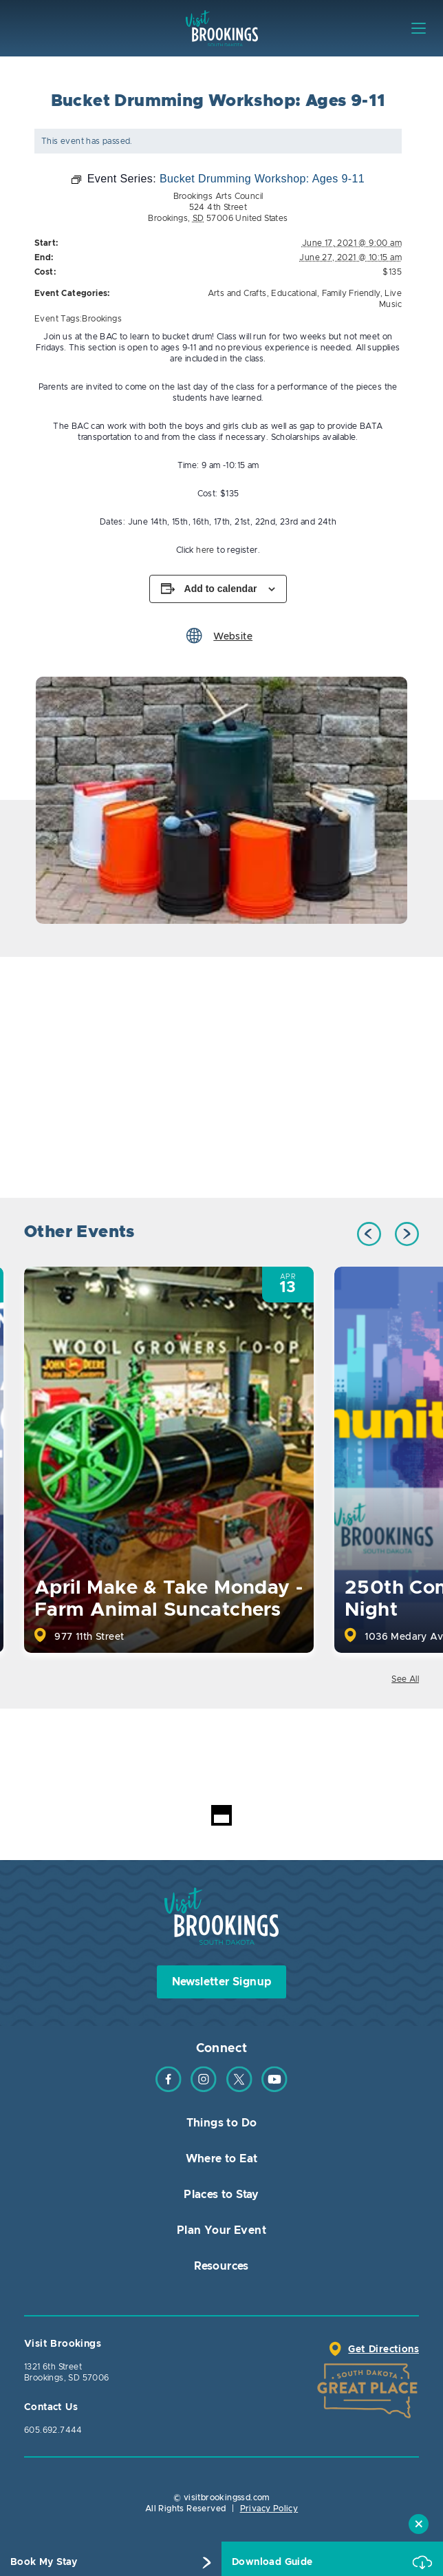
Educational (293, 293)
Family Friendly (351, 293)
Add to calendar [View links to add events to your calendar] (220, 588)
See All (405, 1679)
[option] (221, 800)
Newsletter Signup (222, 1981)
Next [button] (407, 1234)
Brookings (102, 319)
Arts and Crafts (237, 293)
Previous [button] (369, 1234)
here (204, 550)
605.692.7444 (53, 2430)
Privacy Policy (269, 2508)
